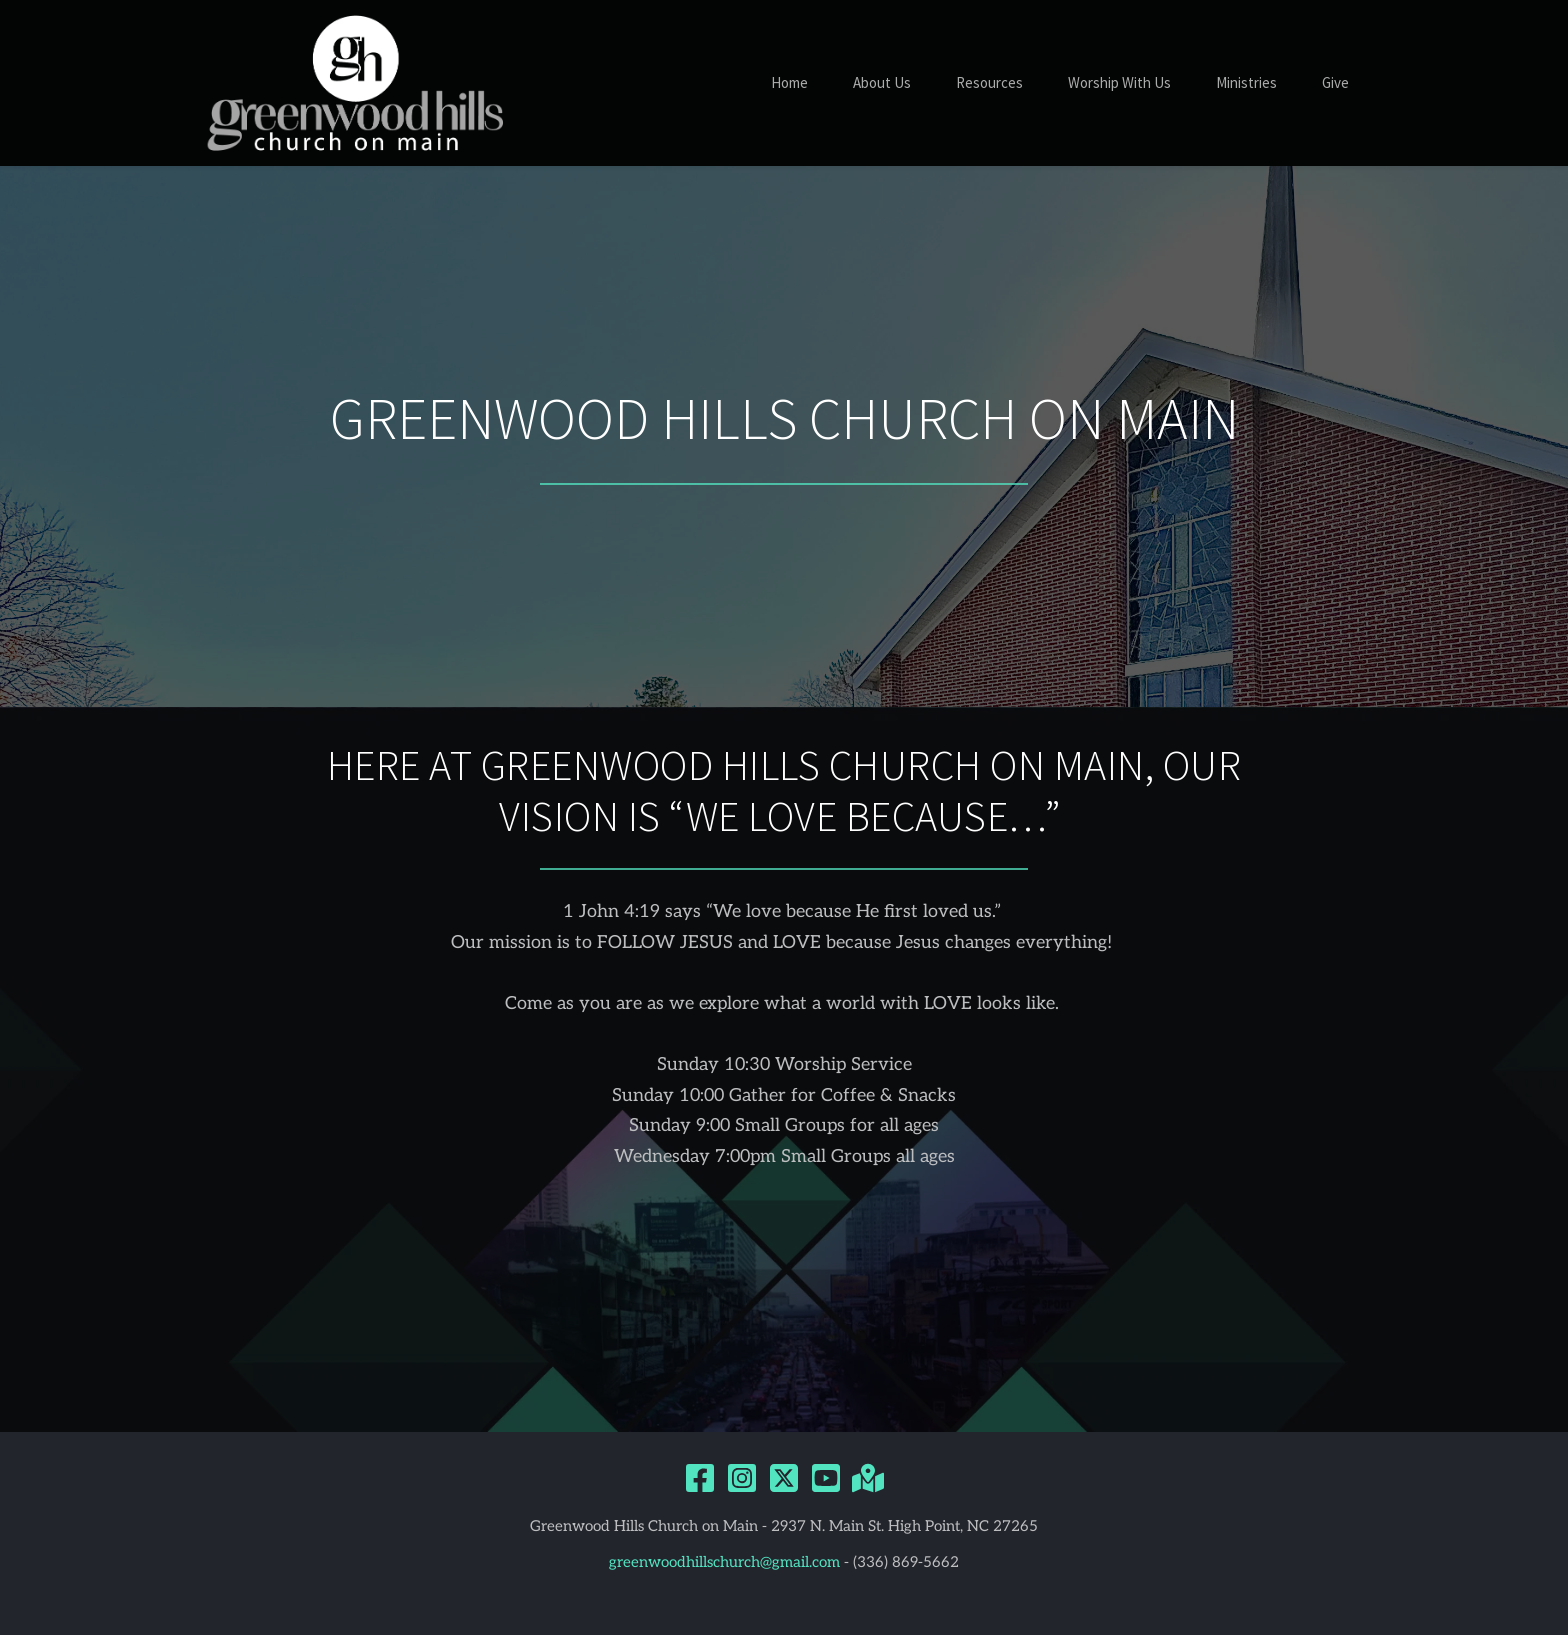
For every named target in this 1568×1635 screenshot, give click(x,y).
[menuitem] (789, 83)
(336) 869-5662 (906, 1562)
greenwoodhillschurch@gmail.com (724, 1562)
